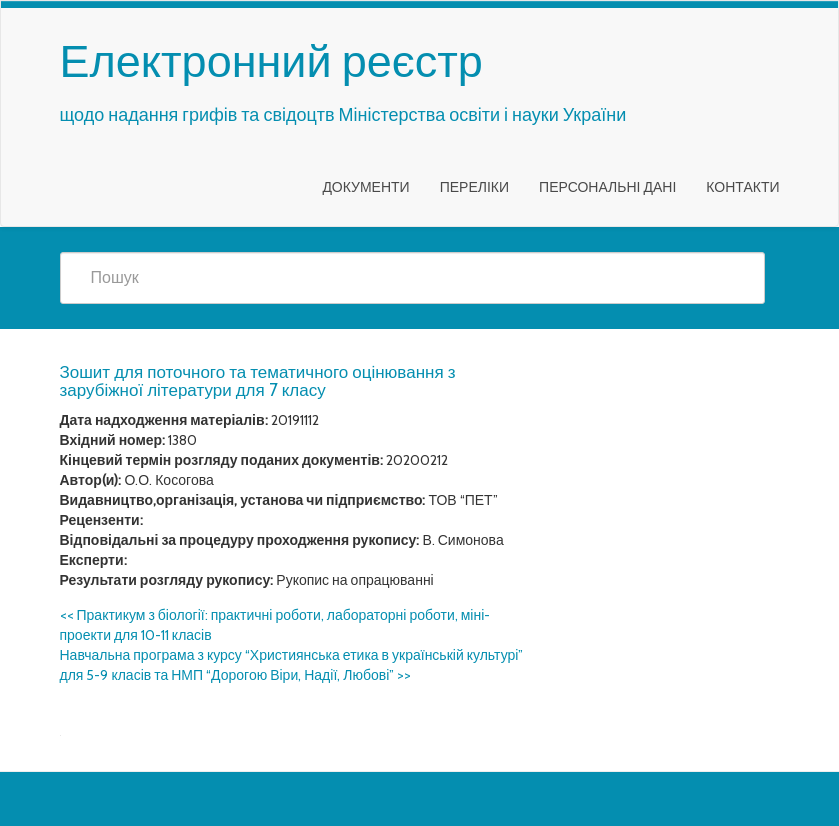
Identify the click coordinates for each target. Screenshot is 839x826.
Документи (365, 187)
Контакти (742, 187)
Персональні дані (607, 187)
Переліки (474, 187)
